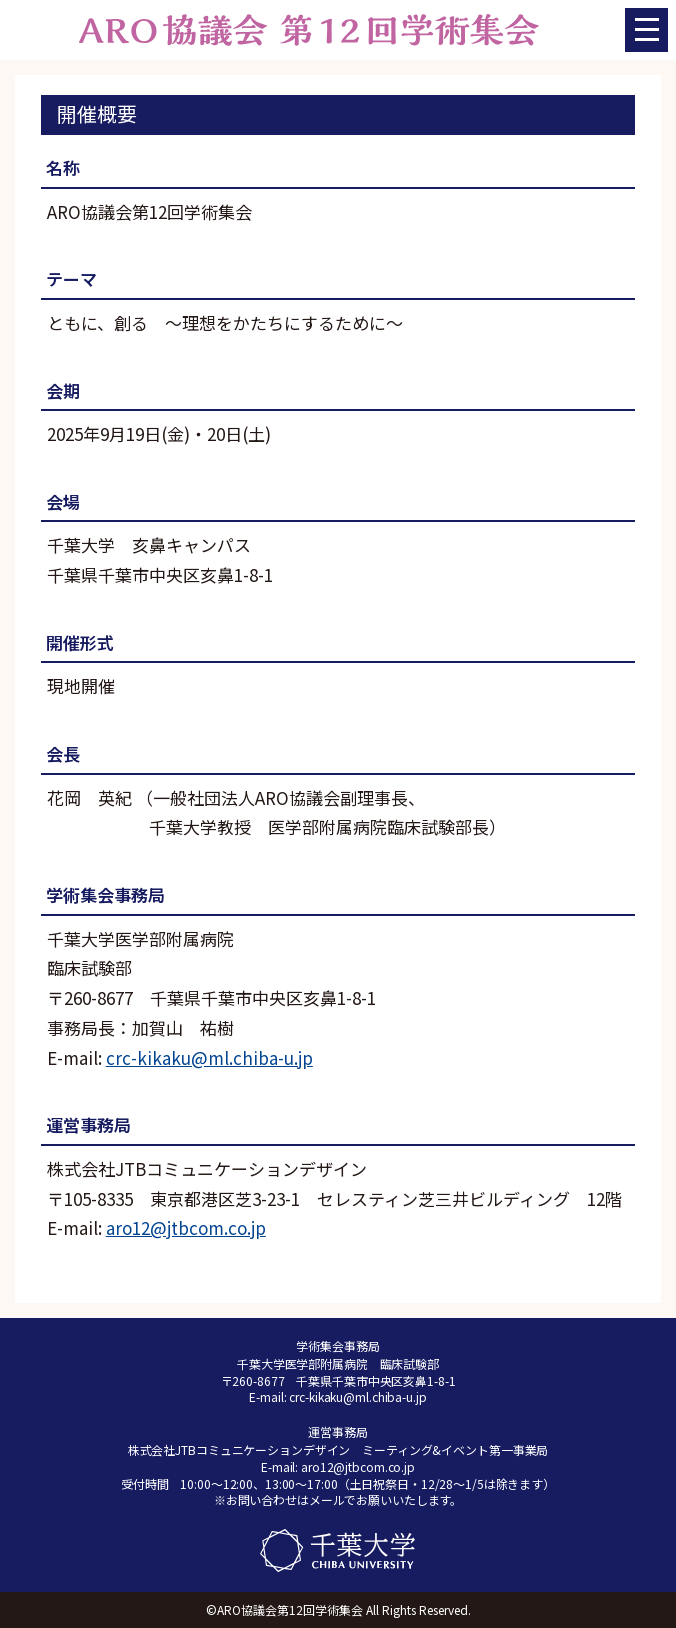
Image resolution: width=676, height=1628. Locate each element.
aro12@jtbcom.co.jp (186, 1227)
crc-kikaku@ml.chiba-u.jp (209, 1057)
